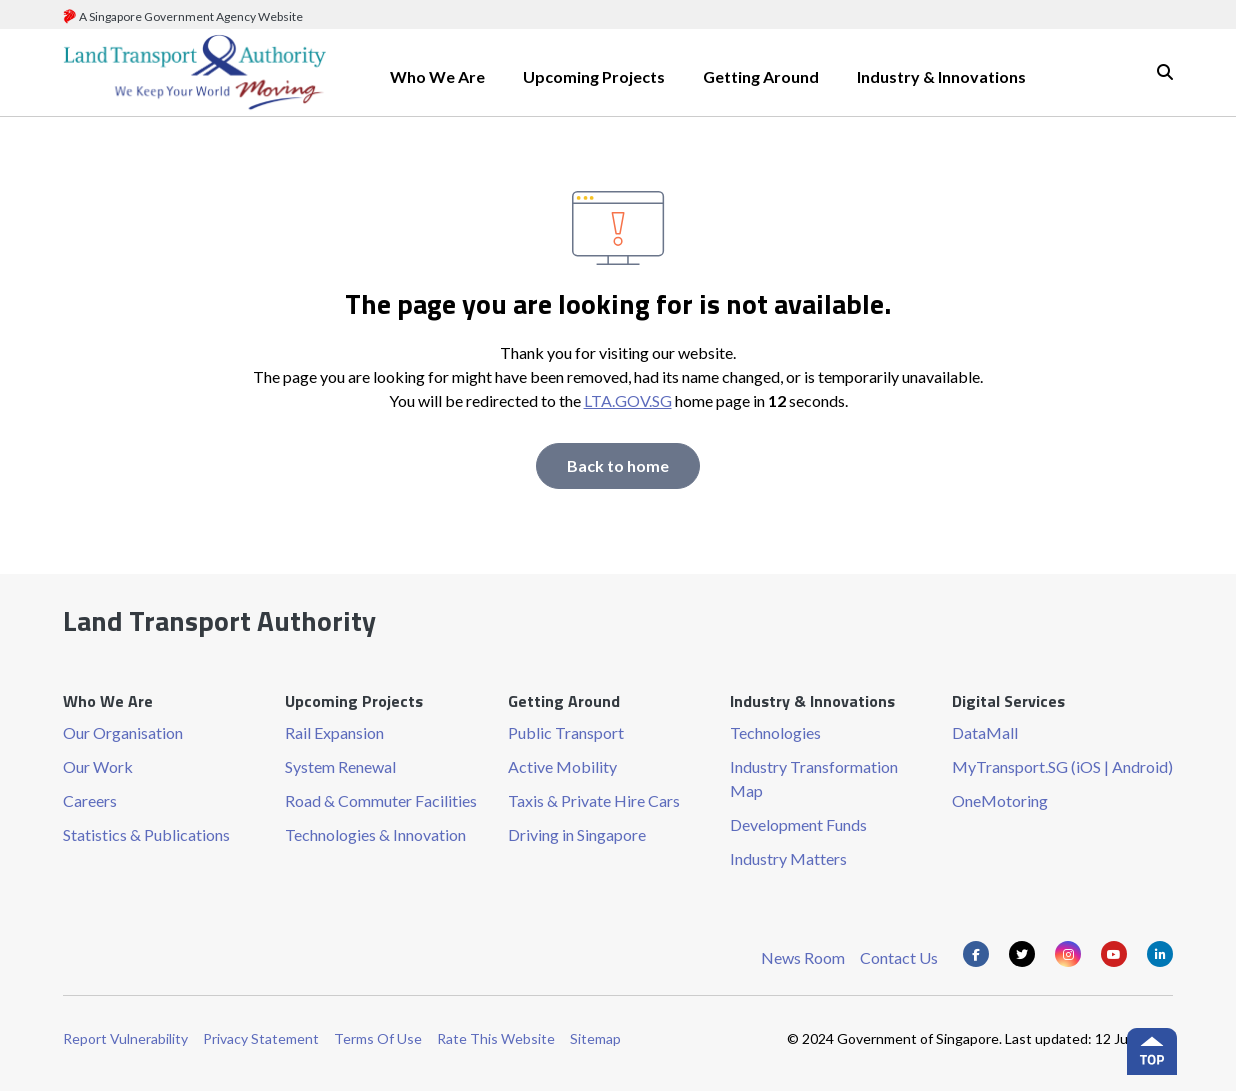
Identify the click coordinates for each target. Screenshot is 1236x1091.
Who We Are (437, 76)
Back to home (618, 465)
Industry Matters (788, 858)
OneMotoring (1000, 800)
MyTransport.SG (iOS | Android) (1062, 766)
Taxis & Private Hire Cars (594, 800)
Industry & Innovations (941, 76)
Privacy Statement (261, 1038)
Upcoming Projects (594, 76)
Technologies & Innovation (375, 834)
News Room (803, 957)
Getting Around (761, 76)
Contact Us (899, 957)
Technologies (775, 732)
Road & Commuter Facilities (381, 800)
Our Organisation (123, 732)
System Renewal (340, 766)
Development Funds (798, 824)
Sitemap (595, 1038)
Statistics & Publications (146, 834)
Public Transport (566, 732)
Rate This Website (496, 1038)
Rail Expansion (334, 732)
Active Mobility (562, 766)
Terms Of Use (378, 1038)
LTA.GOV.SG (628, 400)
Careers (90, 800)
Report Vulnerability (125, 1038)
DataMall (985, 732)
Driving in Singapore (577, 834)
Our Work (98, 766)
